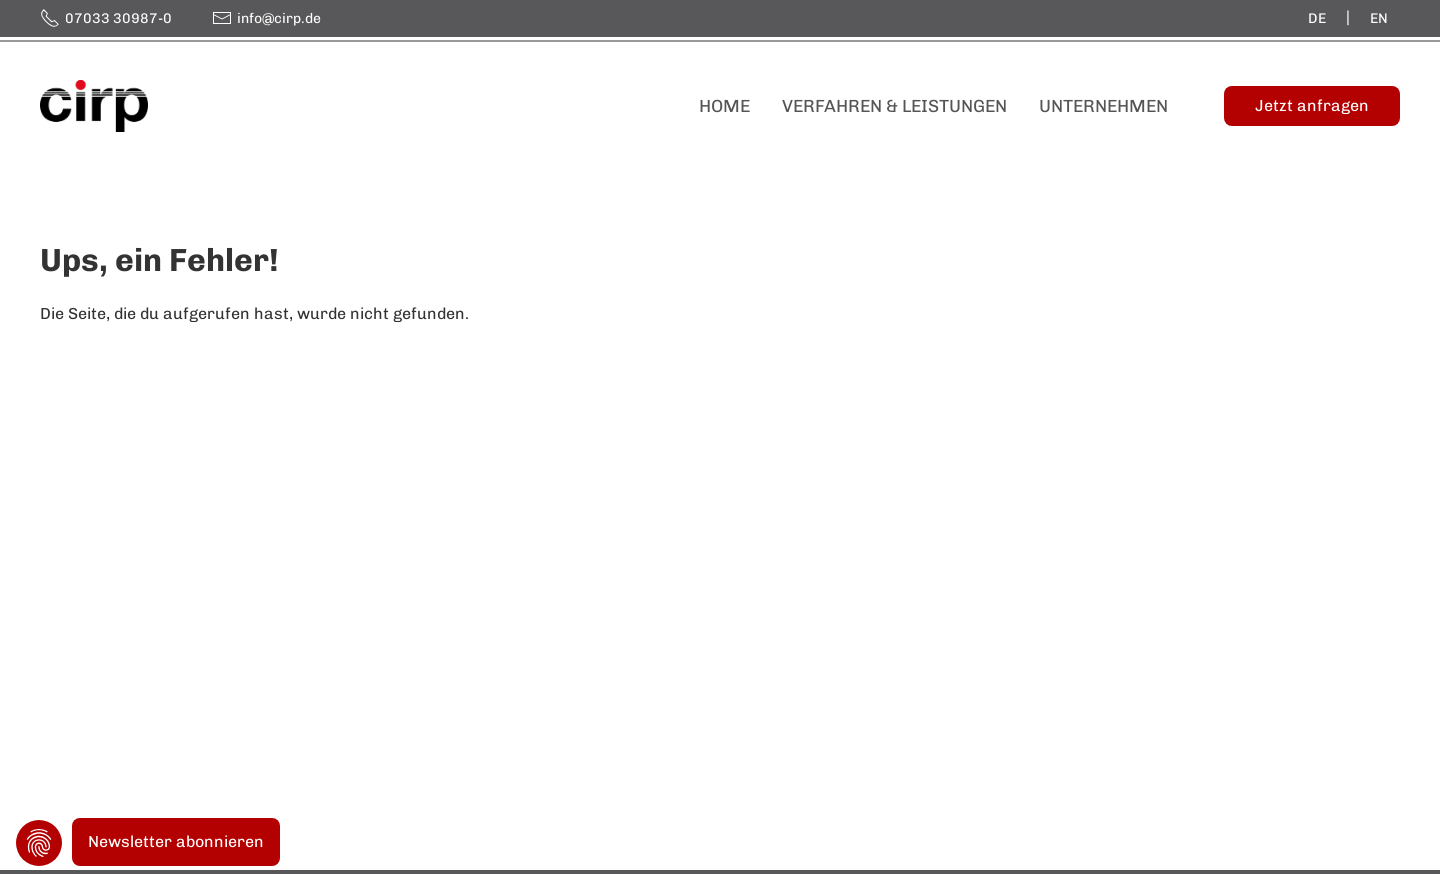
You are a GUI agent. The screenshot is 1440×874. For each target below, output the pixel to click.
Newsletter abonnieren (176, 841)
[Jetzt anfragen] (1312, 106)
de (1317, 18)
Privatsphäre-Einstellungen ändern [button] (39, 843)
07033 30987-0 (118, 18)
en (1379, 18)
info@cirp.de (279, 18)
